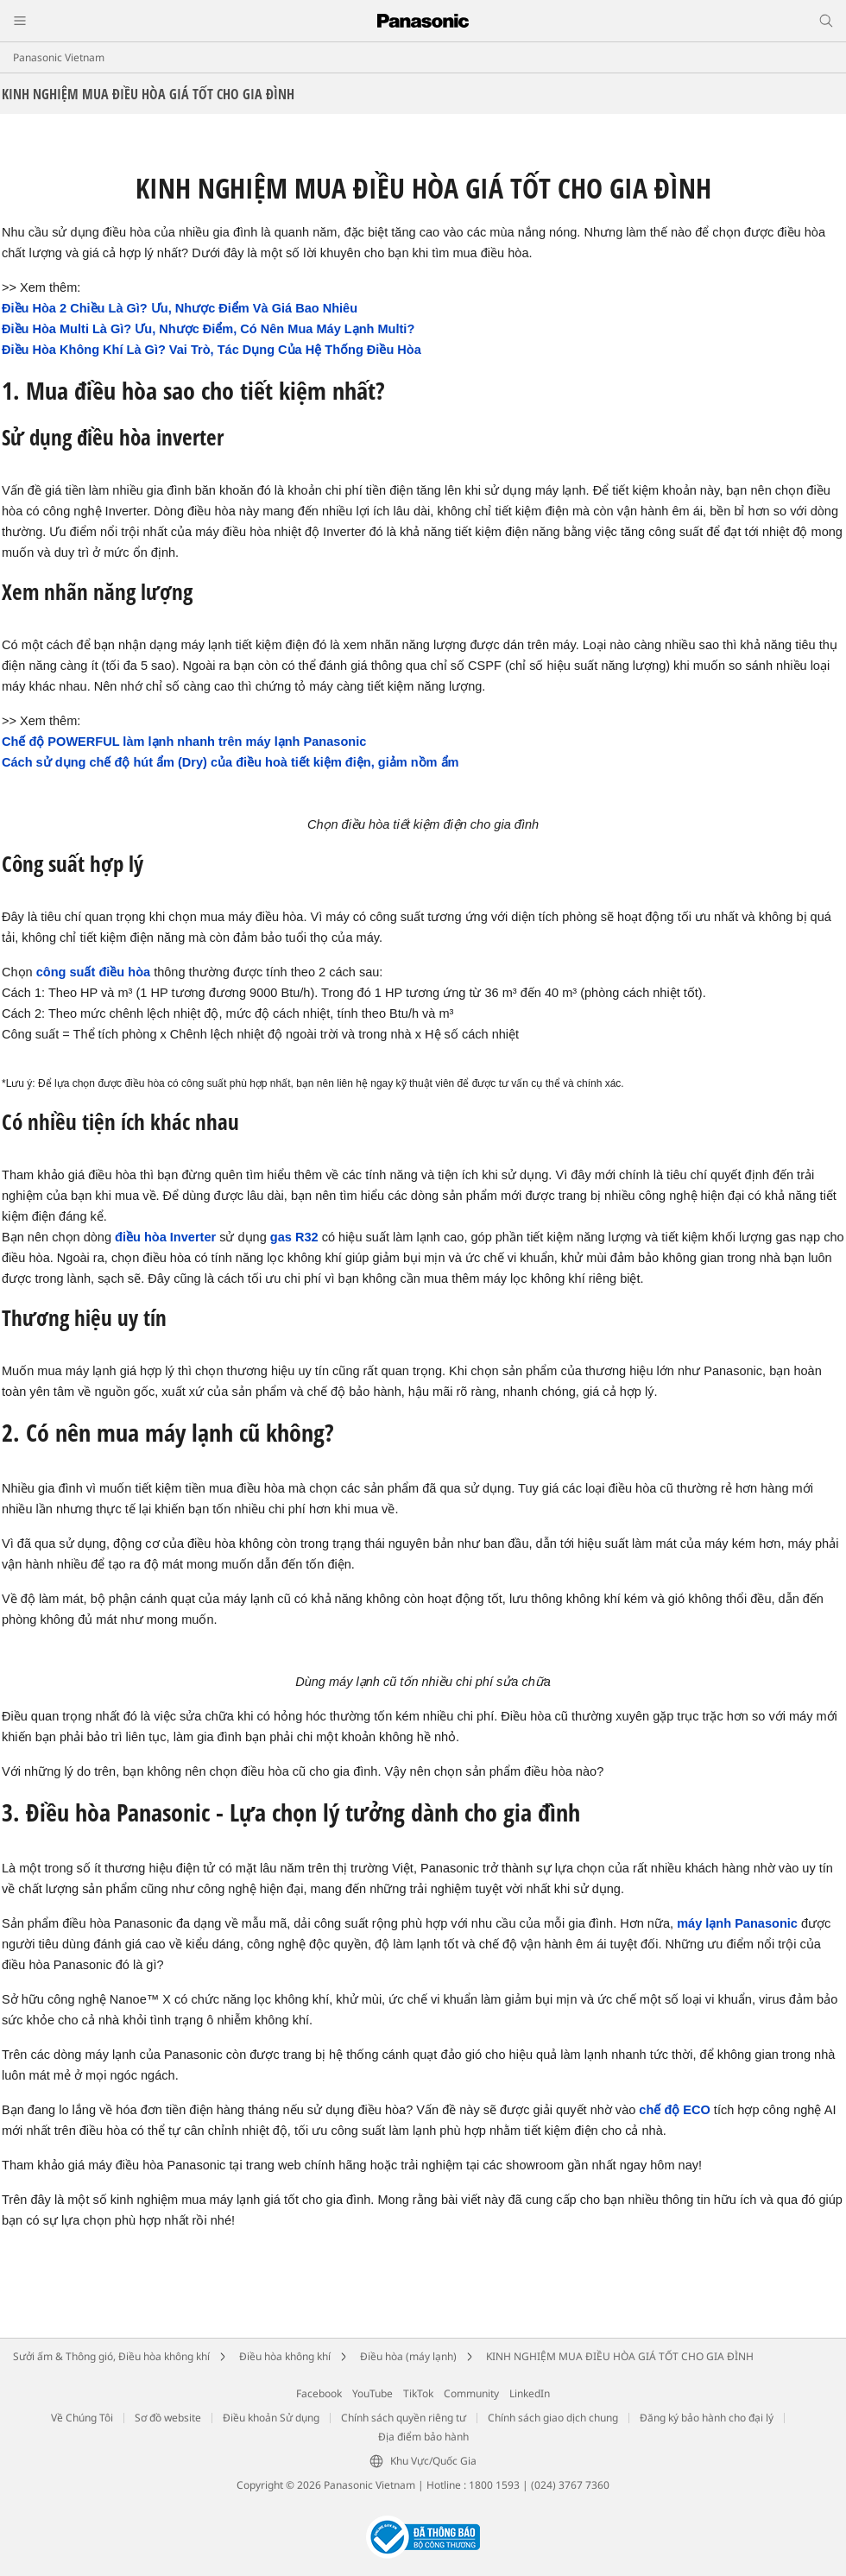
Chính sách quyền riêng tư (403, 2417)
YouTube (372, 2393)
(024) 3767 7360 (570, 2485)
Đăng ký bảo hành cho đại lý (706, 2417)
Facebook (319, 2393)
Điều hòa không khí (285, 2356)
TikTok (418, 2393)
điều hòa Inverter (165, 1237)
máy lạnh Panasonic (737, 1923)
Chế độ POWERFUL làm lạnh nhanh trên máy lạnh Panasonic (184, 741)
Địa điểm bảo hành (423, 2436)
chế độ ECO (674, 2110)
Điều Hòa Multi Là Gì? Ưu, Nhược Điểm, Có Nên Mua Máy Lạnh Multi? (208, 329)
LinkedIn (529, 2393)
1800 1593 (494, 2485)
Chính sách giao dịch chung (553, 2417)
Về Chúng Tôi (82, 2417)
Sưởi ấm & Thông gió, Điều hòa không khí (111, 2356)
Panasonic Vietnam (58, 57)
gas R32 (294, 1237)
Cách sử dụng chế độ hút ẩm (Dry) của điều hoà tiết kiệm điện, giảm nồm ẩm (230, 762)
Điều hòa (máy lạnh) (408, 2356)
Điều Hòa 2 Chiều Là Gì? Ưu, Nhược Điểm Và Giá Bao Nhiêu (179, 308)
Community (471, 2393)
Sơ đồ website (168, 2417)
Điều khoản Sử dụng (271, 2417)
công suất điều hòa (93, 972)
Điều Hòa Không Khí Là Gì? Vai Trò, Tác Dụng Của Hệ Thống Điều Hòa (211, 350)
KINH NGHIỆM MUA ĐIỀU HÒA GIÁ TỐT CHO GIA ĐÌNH (620, 2356)
